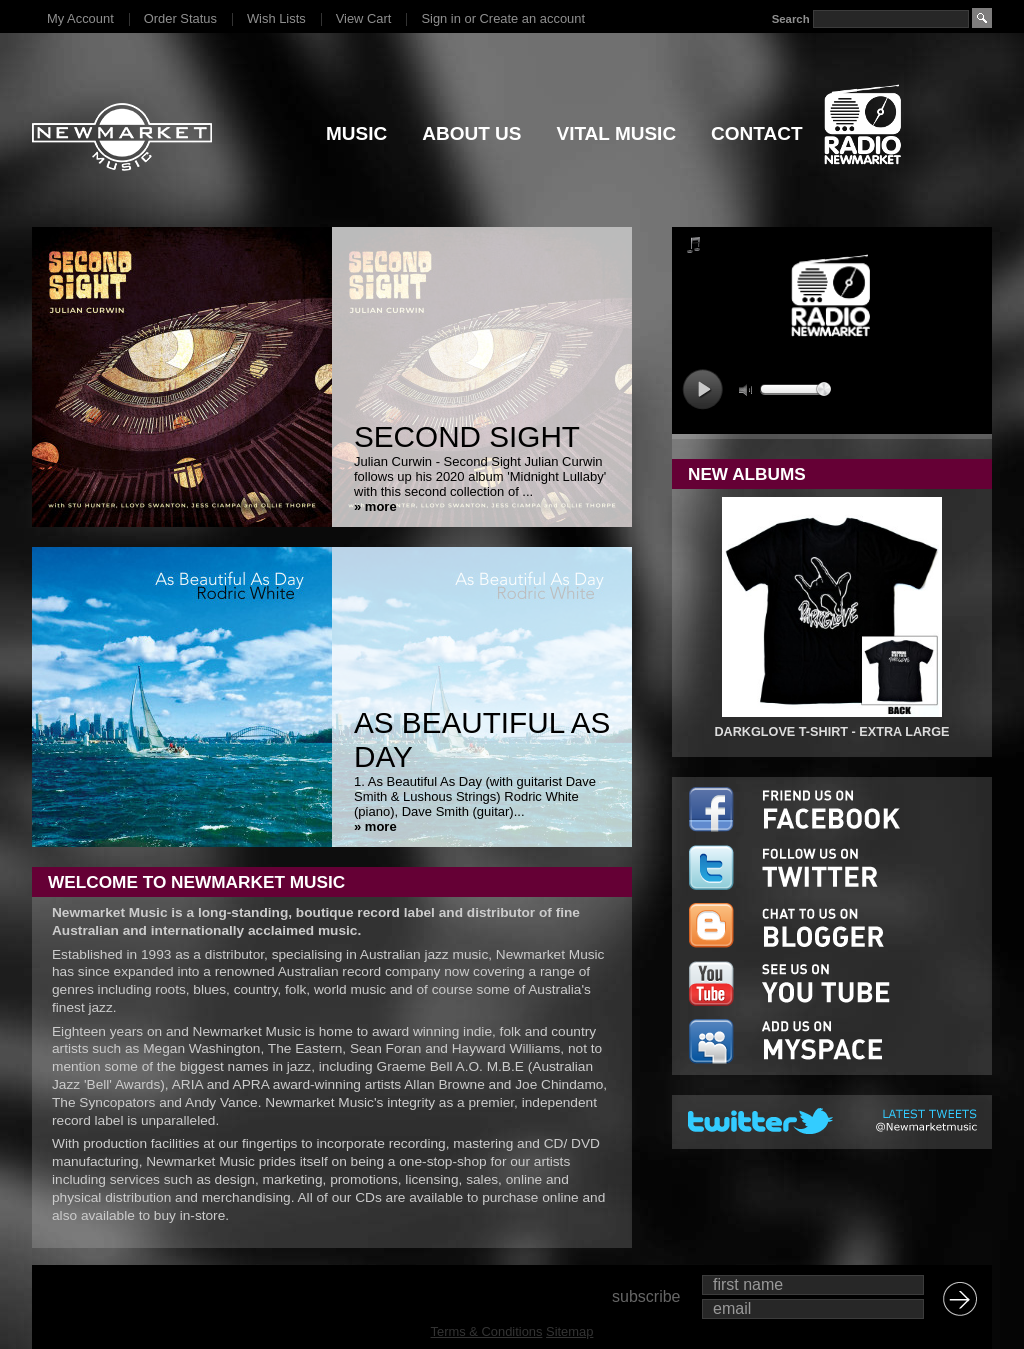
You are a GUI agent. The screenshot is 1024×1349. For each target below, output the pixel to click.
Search (791, 19)
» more (375, 506)
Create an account (532, 18)
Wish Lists (276, 18)
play (702, 389)
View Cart (364, 18)
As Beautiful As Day (482, 739)
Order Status (180, 18)
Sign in (440, 18)
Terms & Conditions (487, 1331)
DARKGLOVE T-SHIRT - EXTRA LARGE (831, 732)
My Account (80, 18)
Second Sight (467, 436)
